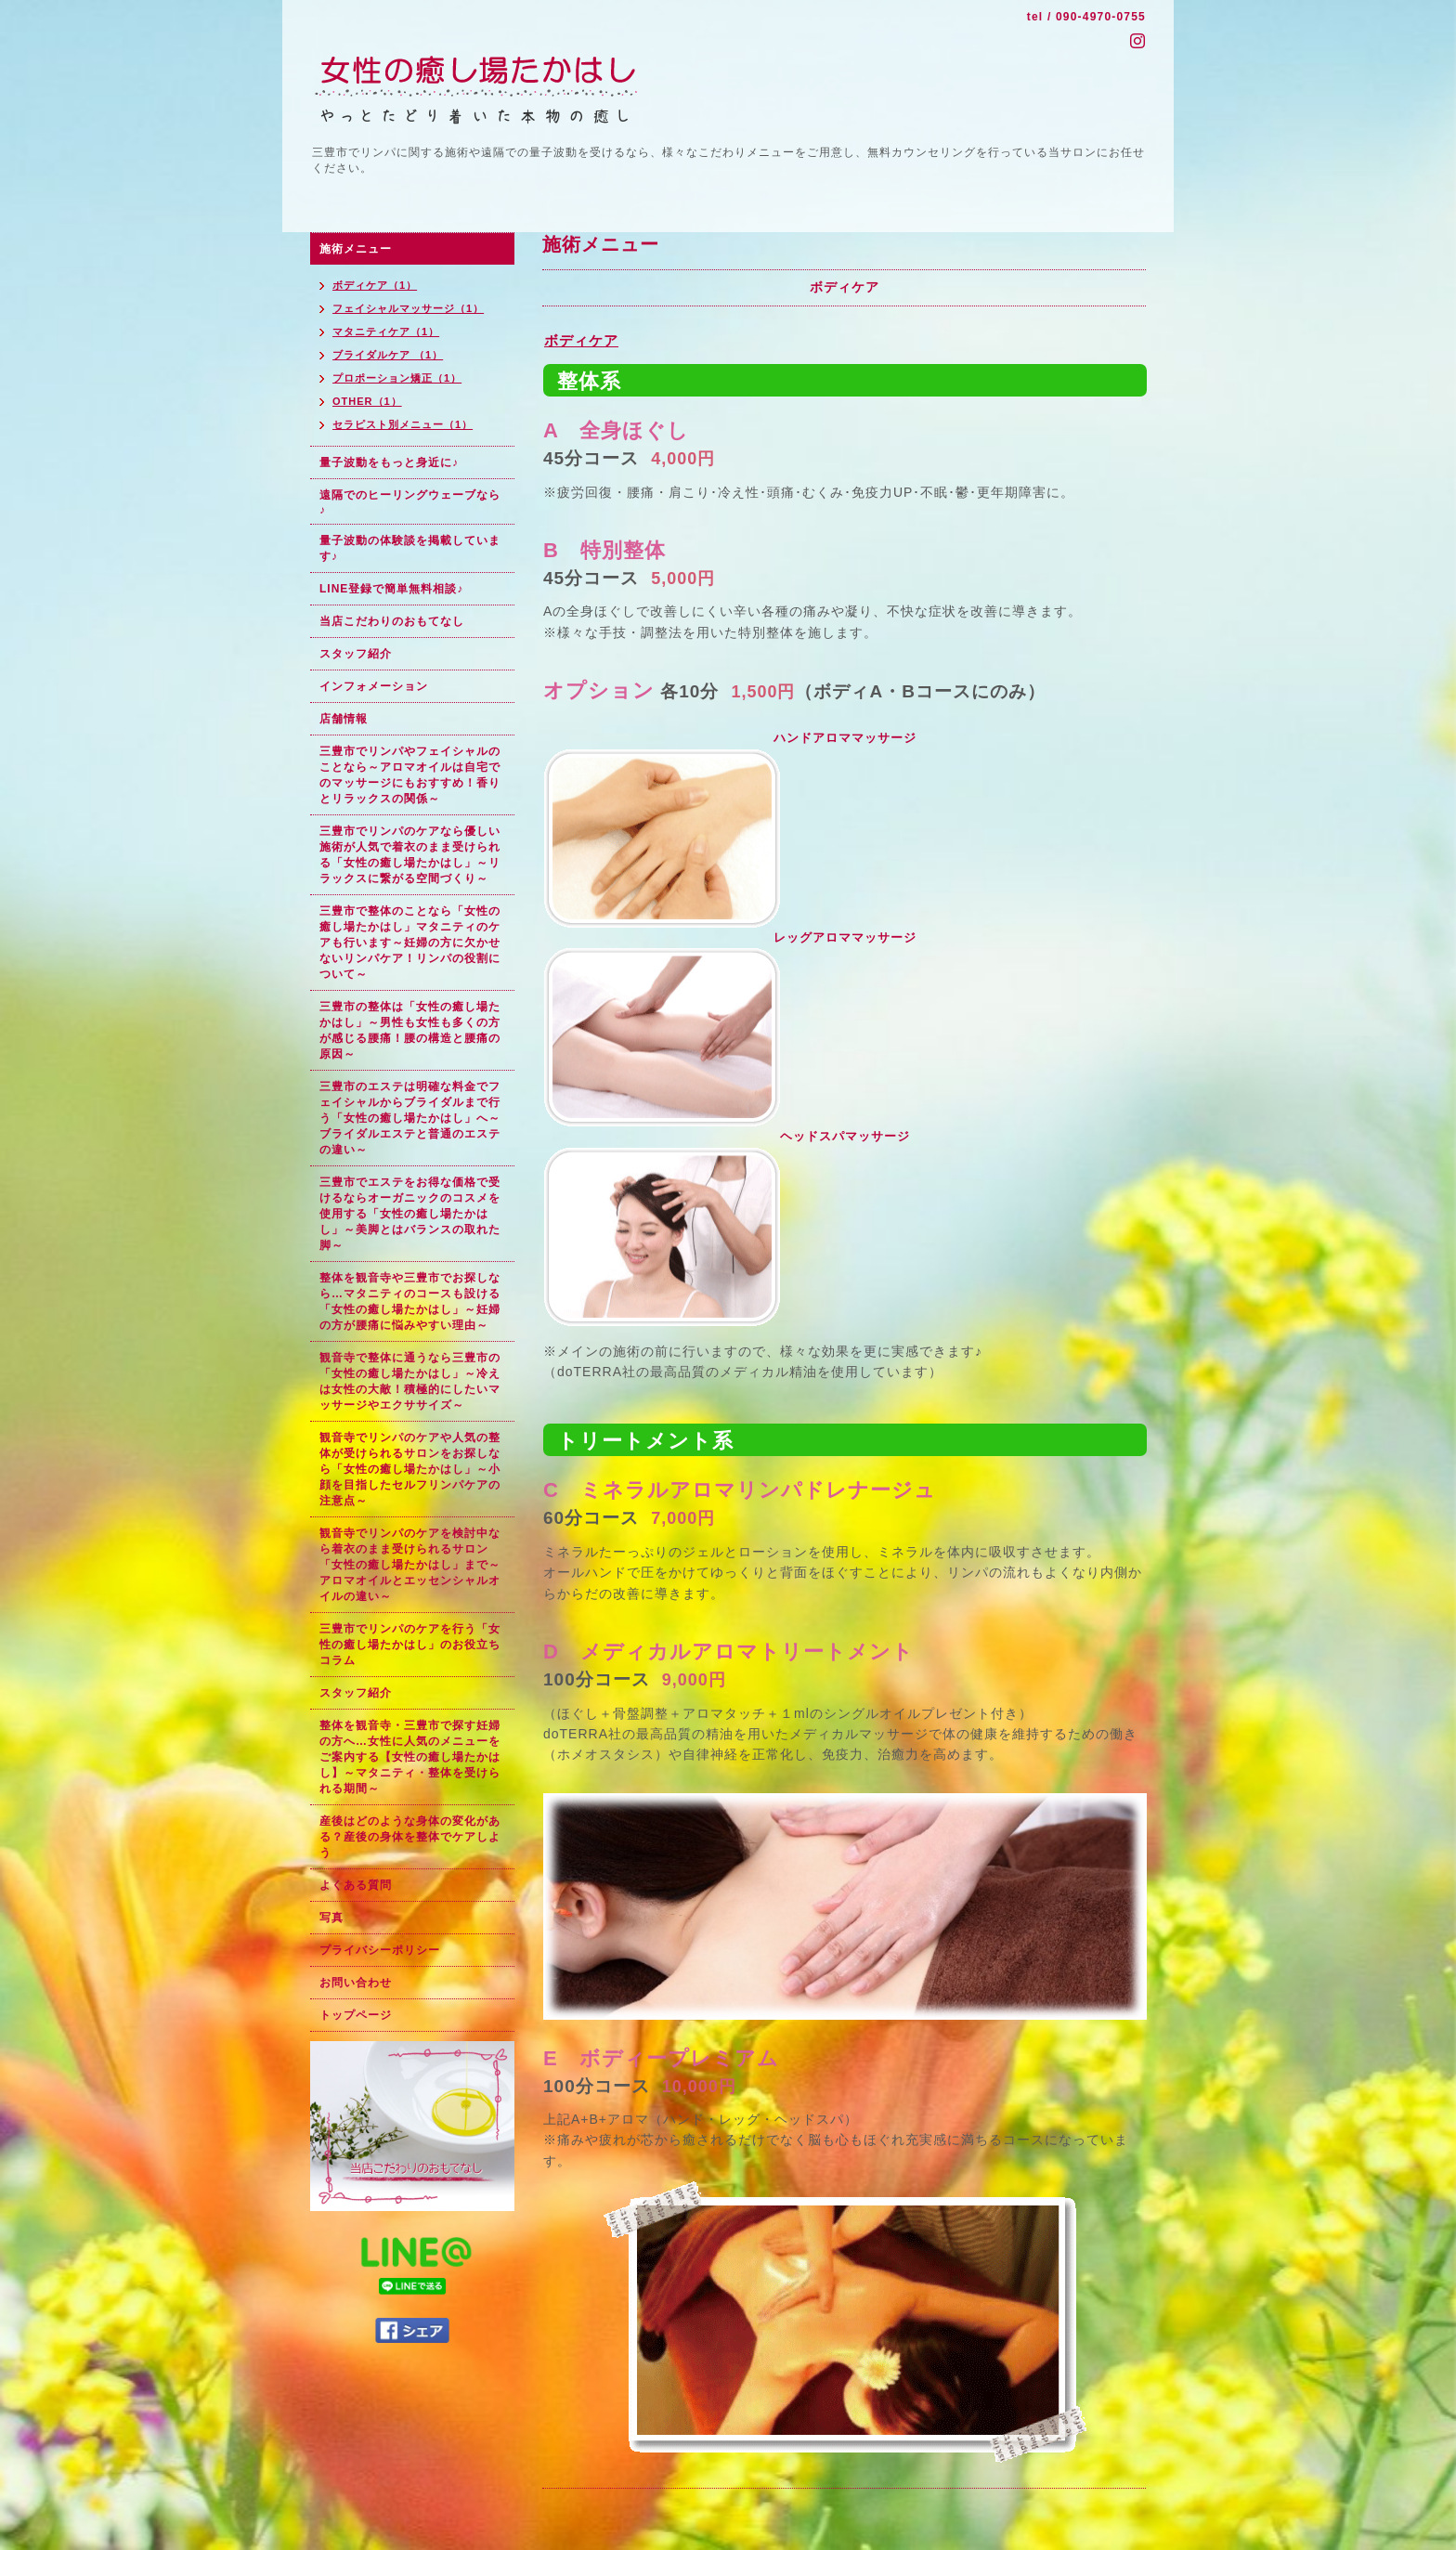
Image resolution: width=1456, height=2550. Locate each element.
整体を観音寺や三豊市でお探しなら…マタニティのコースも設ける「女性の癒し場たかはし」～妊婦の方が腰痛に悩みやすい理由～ (409, 1301)
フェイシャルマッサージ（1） (408, 308)
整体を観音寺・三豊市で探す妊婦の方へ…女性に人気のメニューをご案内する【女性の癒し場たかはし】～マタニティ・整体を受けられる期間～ (409, 1757)
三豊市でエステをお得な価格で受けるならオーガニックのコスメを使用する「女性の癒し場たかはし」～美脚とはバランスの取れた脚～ (409, 1214)
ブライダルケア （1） (387, 354)
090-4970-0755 (1101, 16)
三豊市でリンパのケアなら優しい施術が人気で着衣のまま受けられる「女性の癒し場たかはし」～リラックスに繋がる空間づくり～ (409, 855)
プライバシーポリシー (379, 1950)
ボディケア (581, 340)
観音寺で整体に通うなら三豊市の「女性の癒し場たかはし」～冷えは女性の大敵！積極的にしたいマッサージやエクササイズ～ (409, 1381)
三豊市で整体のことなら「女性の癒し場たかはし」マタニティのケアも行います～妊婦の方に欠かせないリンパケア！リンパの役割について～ (409, 942)
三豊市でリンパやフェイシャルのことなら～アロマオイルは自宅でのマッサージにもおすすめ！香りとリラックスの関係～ (409, 775)
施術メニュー (355, 248)
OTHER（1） (367, 401)
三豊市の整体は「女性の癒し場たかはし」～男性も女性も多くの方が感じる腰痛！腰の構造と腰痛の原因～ (409, 1030)
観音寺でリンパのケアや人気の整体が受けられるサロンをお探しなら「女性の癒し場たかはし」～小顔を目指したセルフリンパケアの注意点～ (409, 1469)
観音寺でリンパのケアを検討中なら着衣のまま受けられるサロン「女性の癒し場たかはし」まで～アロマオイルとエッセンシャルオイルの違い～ (409, 1565)
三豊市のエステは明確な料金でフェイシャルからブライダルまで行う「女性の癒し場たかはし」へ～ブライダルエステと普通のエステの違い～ (409, 1118)
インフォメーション (373, 686)
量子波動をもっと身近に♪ (389, 462)
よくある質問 (355, 1885)
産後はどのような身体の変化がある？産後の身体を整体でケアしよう (409, 1837)
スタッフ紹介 (355, 653)
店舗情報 (343, 718)
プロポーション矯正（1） (397, 378)
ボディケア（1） (374, 285)
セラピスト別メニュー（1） (402, 424)
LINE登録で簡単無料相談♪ (391, 588)
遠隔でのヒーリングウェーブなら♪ (409, 502)
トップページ (355, 2015)
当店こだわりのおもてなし (391, 621)
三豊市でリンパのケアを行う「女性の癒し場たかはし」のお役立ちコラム (409, 1644)
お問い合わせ (355, 1982)
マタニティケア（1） (385, 331)
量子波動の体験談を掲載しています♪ (409, 548)
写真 (331, 1917)
